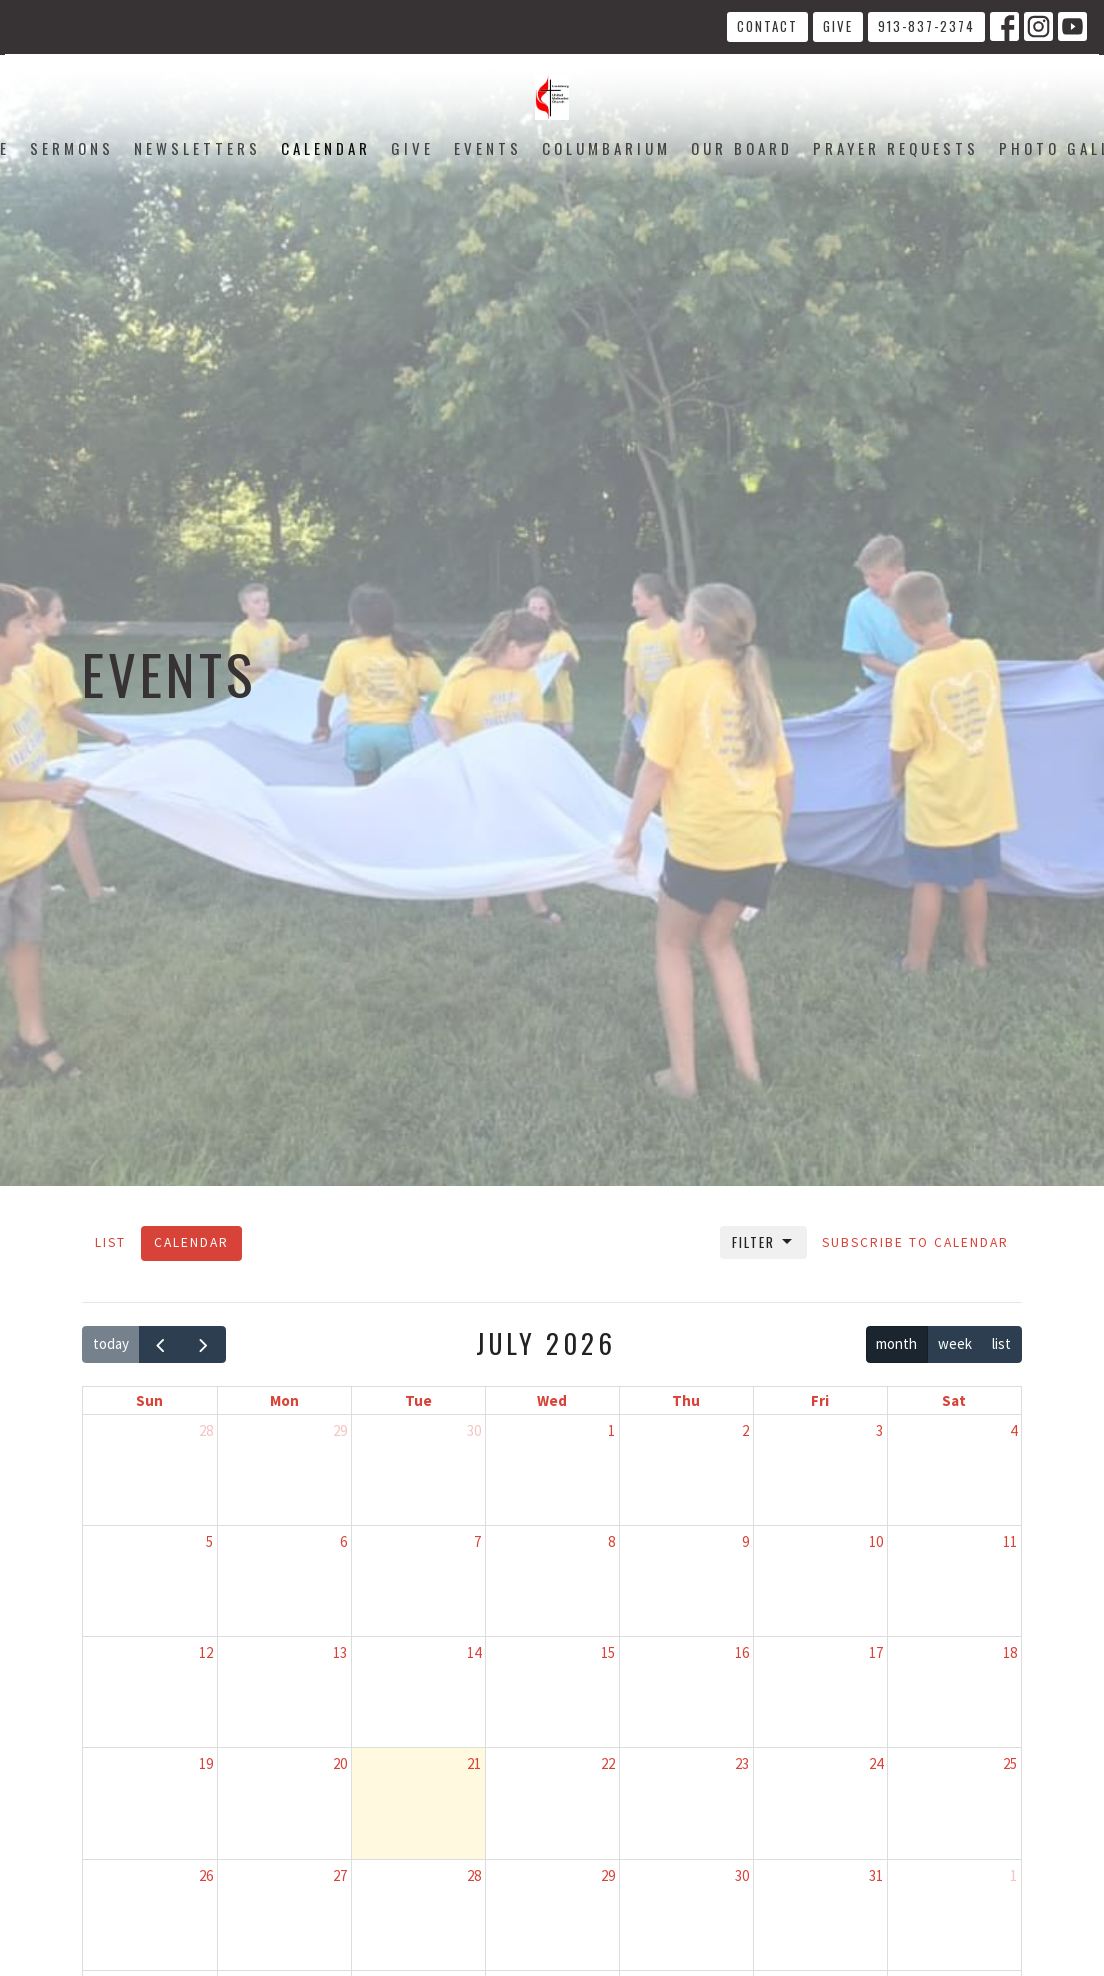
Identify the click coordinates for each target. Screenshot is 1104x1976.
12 (206, 1652)
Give (838, 26)
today (111, 1343)
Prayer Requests (896, 148)
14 (474, 1652)
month (896, 1343)
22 (608, 1763)
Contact (767, 26)
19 (206, 1763)
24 (876, 1763)
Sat (954, 1400)
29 (340, 1430)
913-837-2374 (926, 26)
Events (488, 148)
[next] (204, 1345)
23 (742, 1763)
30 (474, 1430)
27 (340, 1875)
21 (474, 1763)
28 (206, 1430)
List (110, 1242)
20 (340, 1763)
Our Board (742, 148)
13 (340, 1652)
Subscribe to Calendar (915, 1242)
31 (876, 1875)
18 (1010, 1652)
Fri (820, 1400)
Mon (284, 1400)
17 (876, 1652)
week (955, 1343)
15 (608, 1652)
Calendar (326, 148)
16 (742, 1652)
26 (206, 1875)
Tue (418, 1400)
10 (876, 1541)
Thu (686, 1400)
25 (1010, 1763)
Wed (552, 1400)
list (1001, 1343)
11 (1010, 1541)
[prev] (161, 1345)
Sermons (72, 148)
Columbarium (606, 148)
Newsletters (197, 148)
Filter (763, 1242)
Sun (149, 1400)
